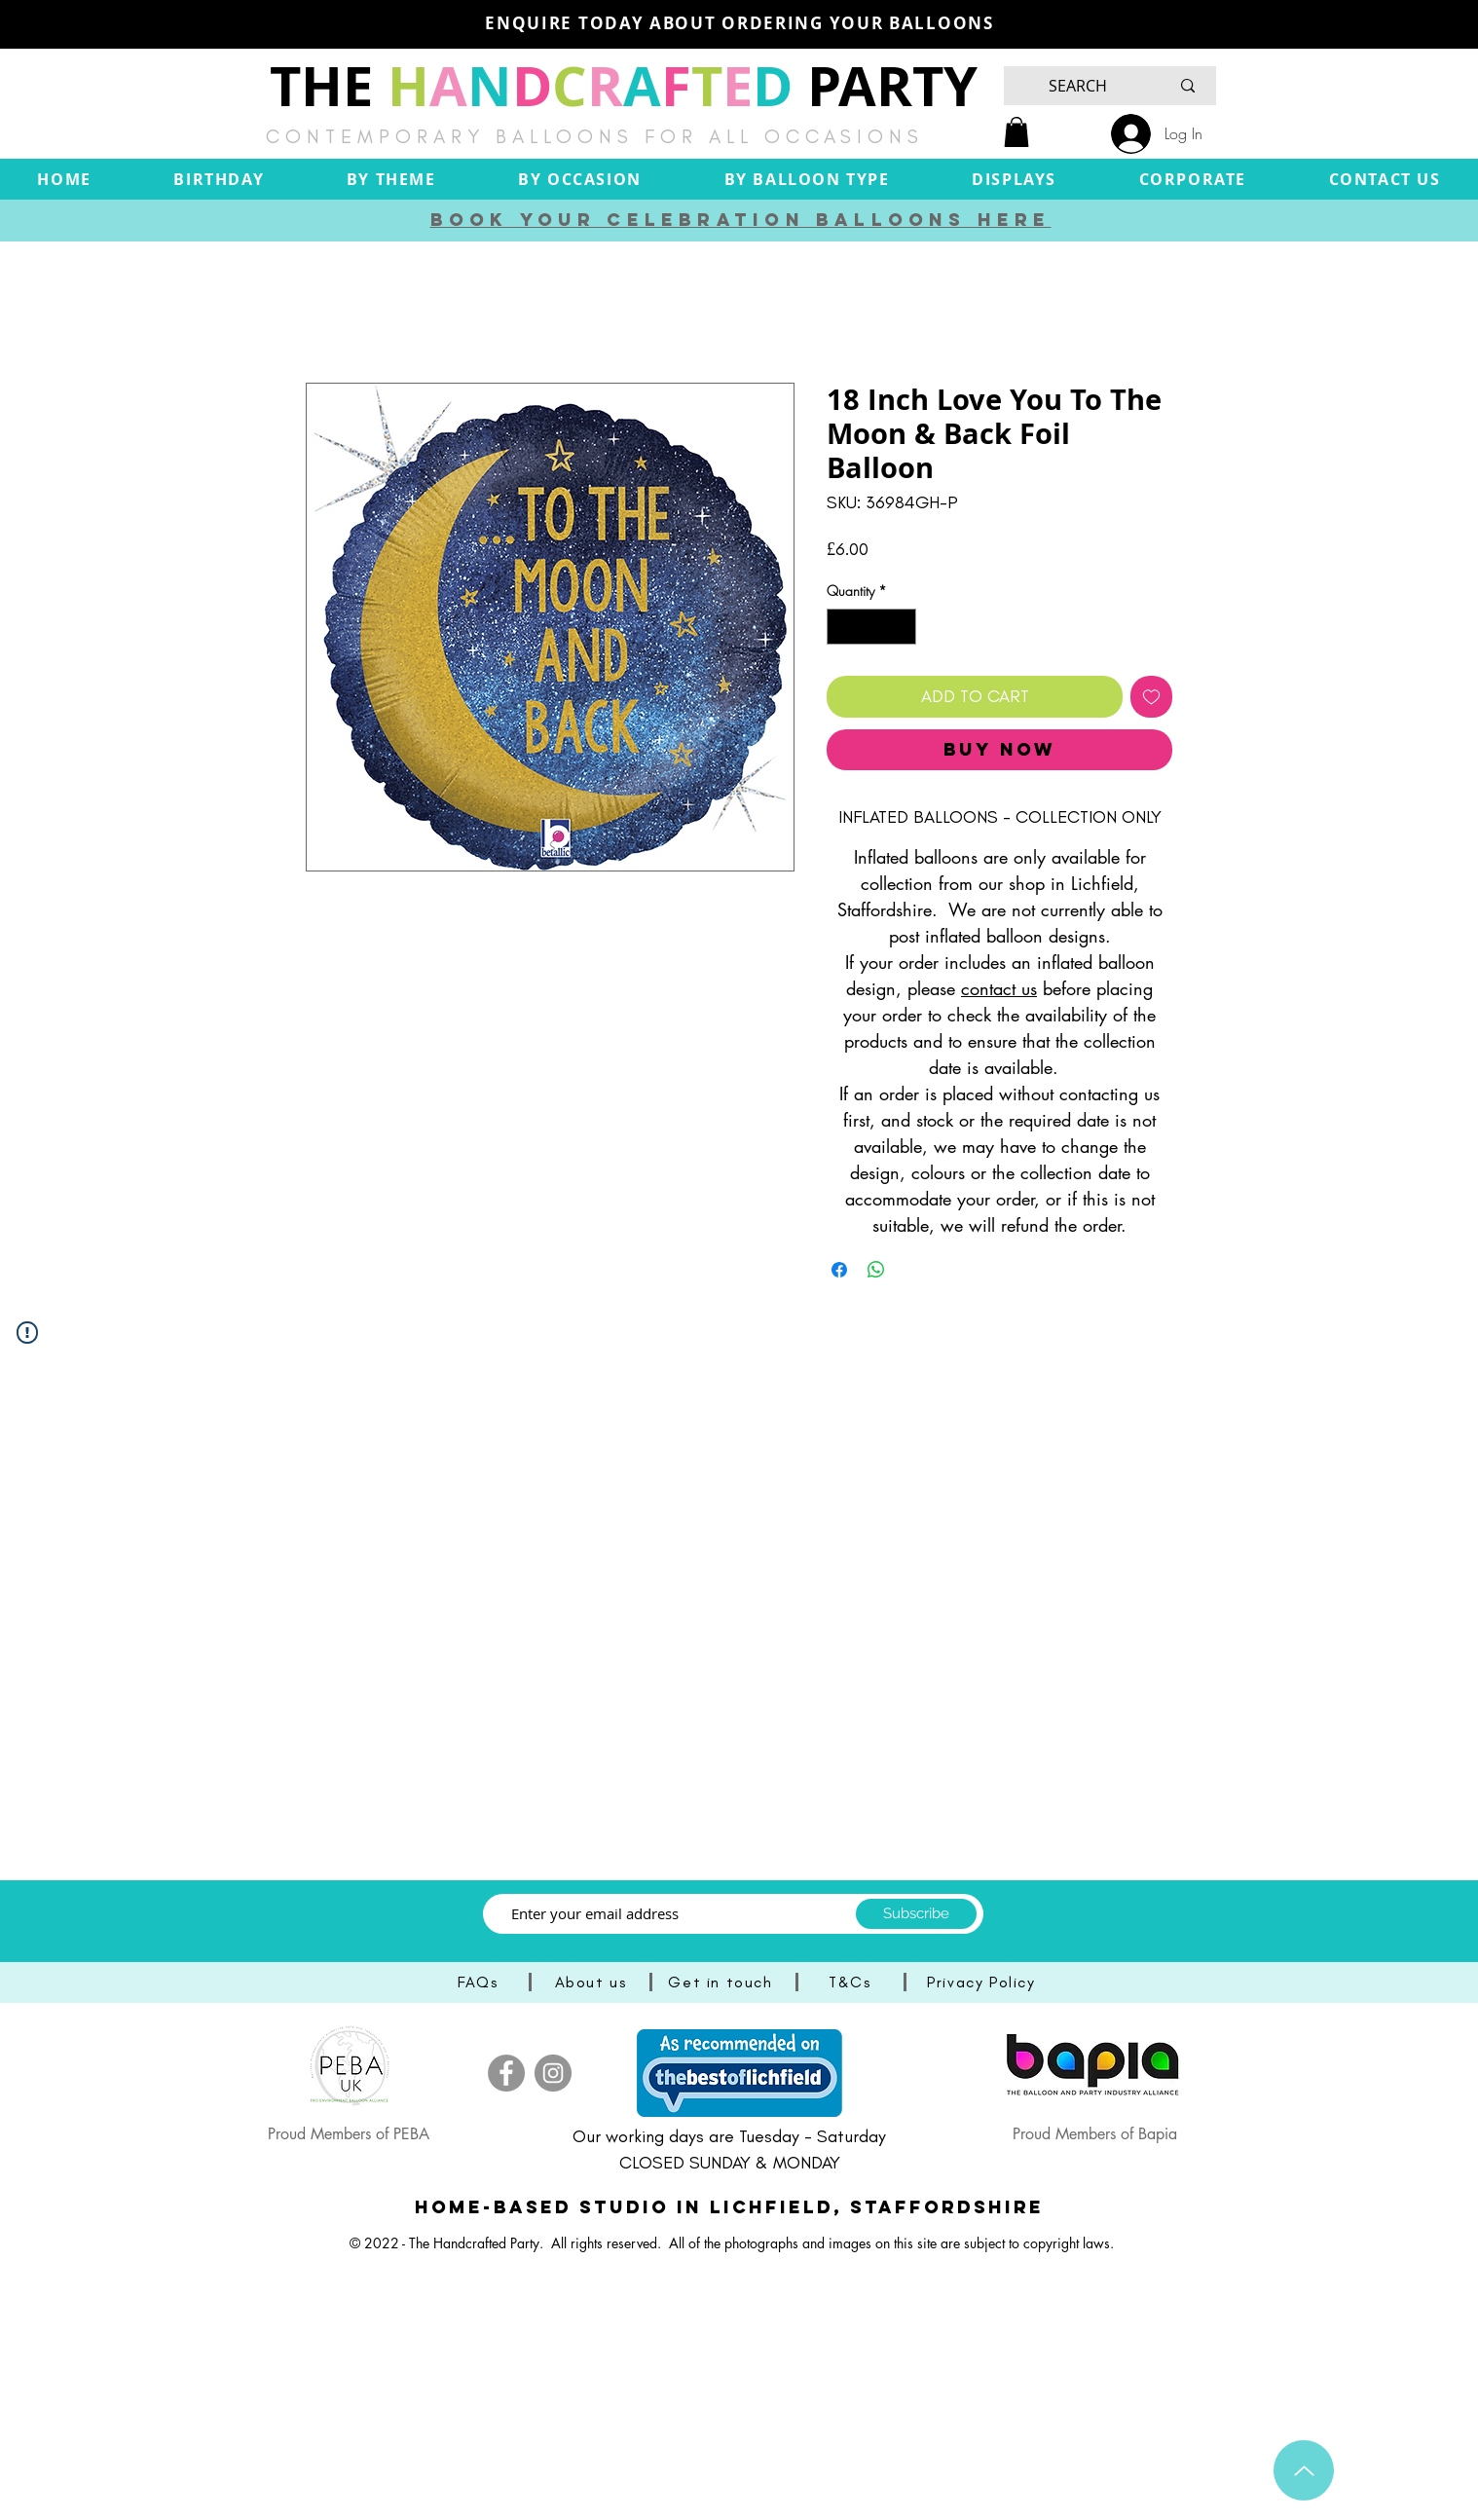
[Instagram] (553, 2073)
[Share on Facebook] (839, 1269)
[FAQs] (479, 1982)
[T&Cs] (852, 1982)
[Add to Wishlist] (1151, 697)
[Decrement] (842, 627)
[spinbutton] (871, 627)
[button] (1016, 132)
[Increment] (901, 627)
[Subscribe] (916, 1914)
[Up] (1304, 2470)
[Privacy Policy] (983, 1982)
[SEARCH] (1078, 85)
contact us (999, 988)
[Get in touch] (722, 1982)
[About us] (592, 1982)
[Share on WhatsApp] (876, 1269)
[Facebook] (506, 2073)
